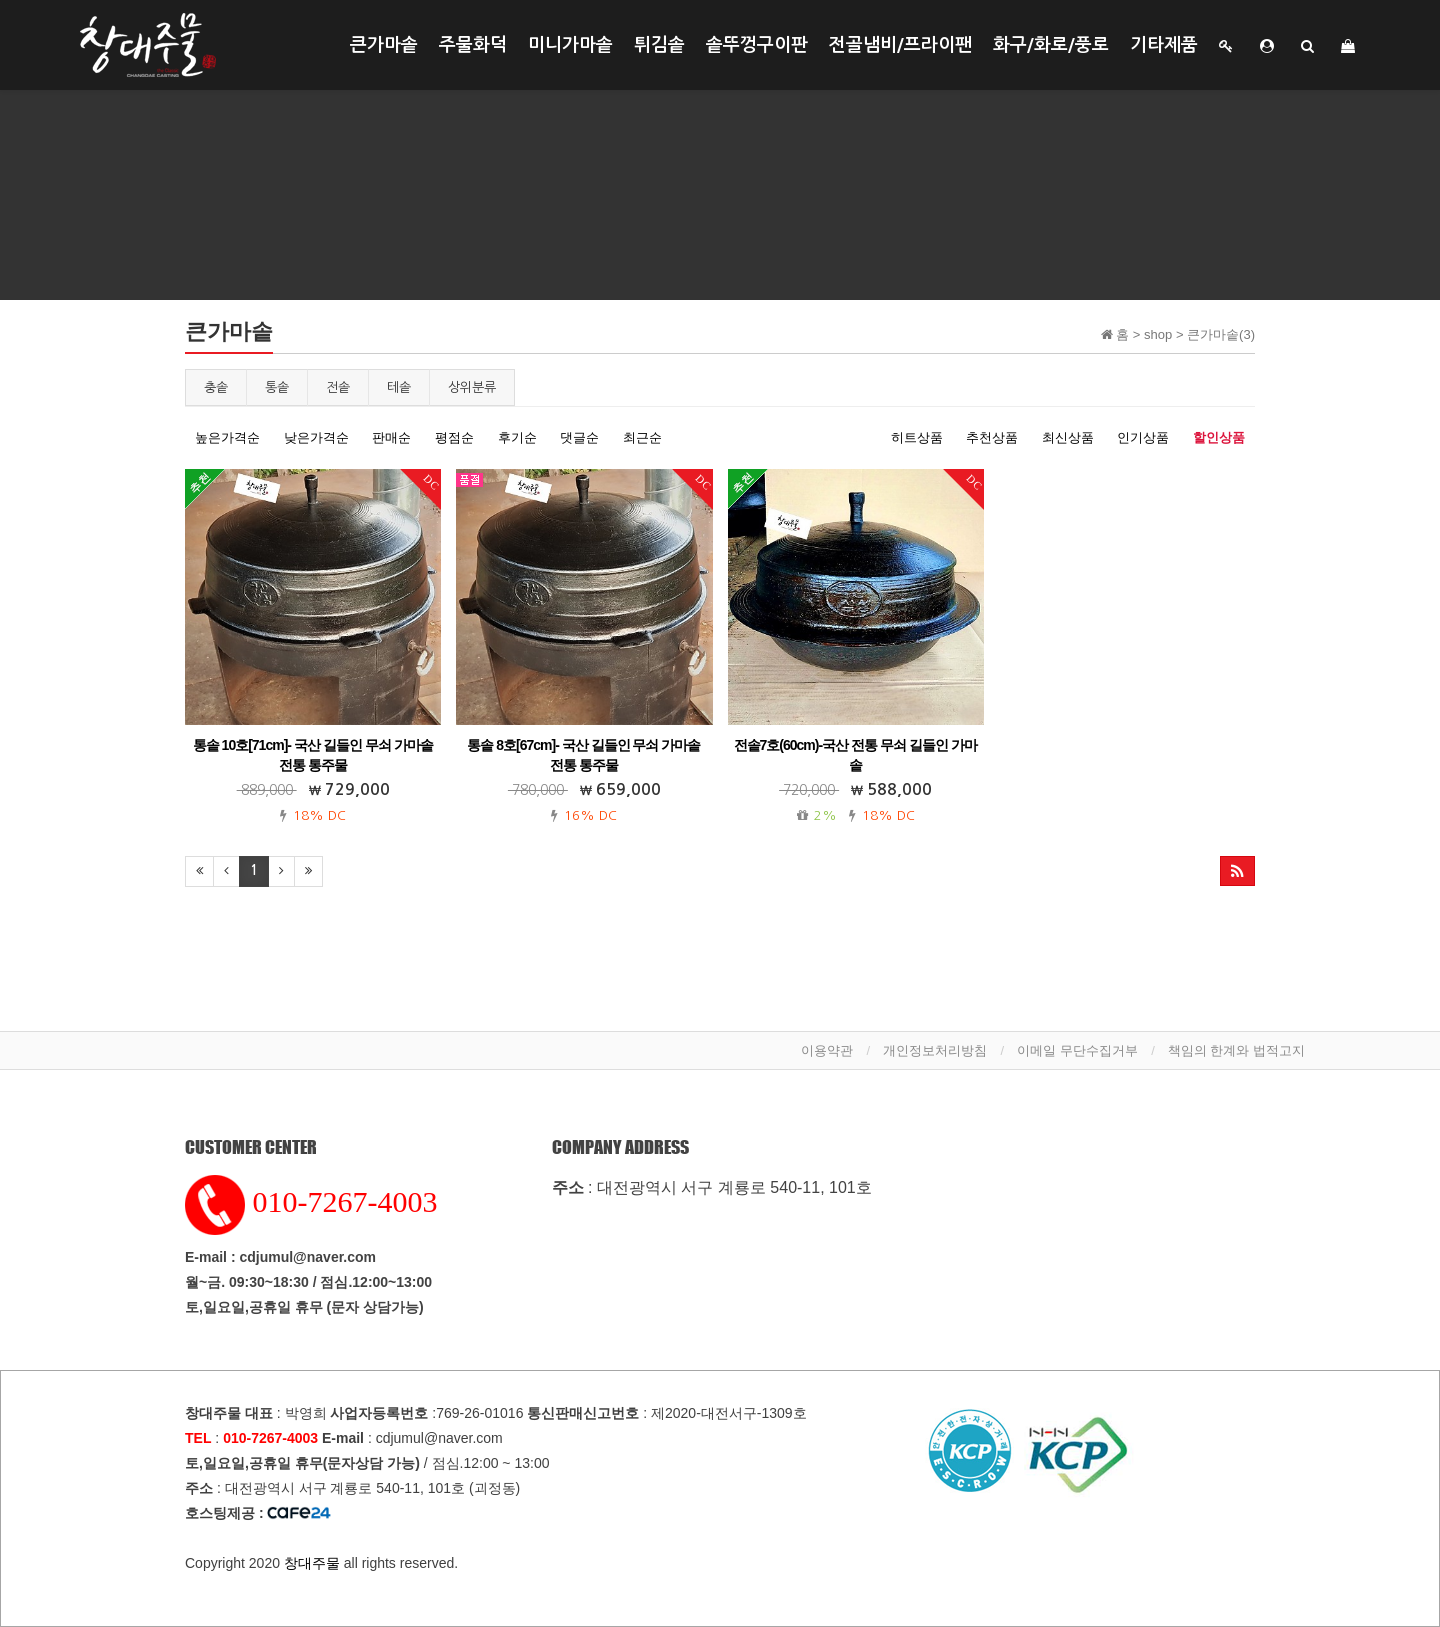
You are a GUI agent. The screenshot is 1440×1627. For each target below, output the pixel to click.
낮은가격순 (316, 437)
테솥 (399, 387)
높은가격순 (227, 437)
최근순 (642, 437)
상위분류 (472, 387)
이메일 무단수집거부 (1077, 1050)
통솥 (277, 387)
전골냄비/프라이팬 (900, 45)
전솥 (338, 387)
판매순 (391, 437)
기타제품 (1164, 45)
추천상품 (992, 437)
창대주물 (312, 1563)
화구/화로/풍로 (1051, 45)
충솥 (216, 387)
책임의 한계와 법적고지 (1236, 1050)
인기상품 (1143, 437)
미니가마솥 (570, 45)
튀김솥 (659, 45)
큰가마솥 (384, 45)
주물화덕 (473, 45)
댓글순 (579, 437)
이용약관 (827, 1050)
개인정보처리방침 (935, 1050)
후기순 (517, 437)
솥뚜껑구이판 (757, 45)
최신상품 (1068, 437)
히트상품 (917, 437)
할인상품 (1219, 437)
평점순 (454, 437)
